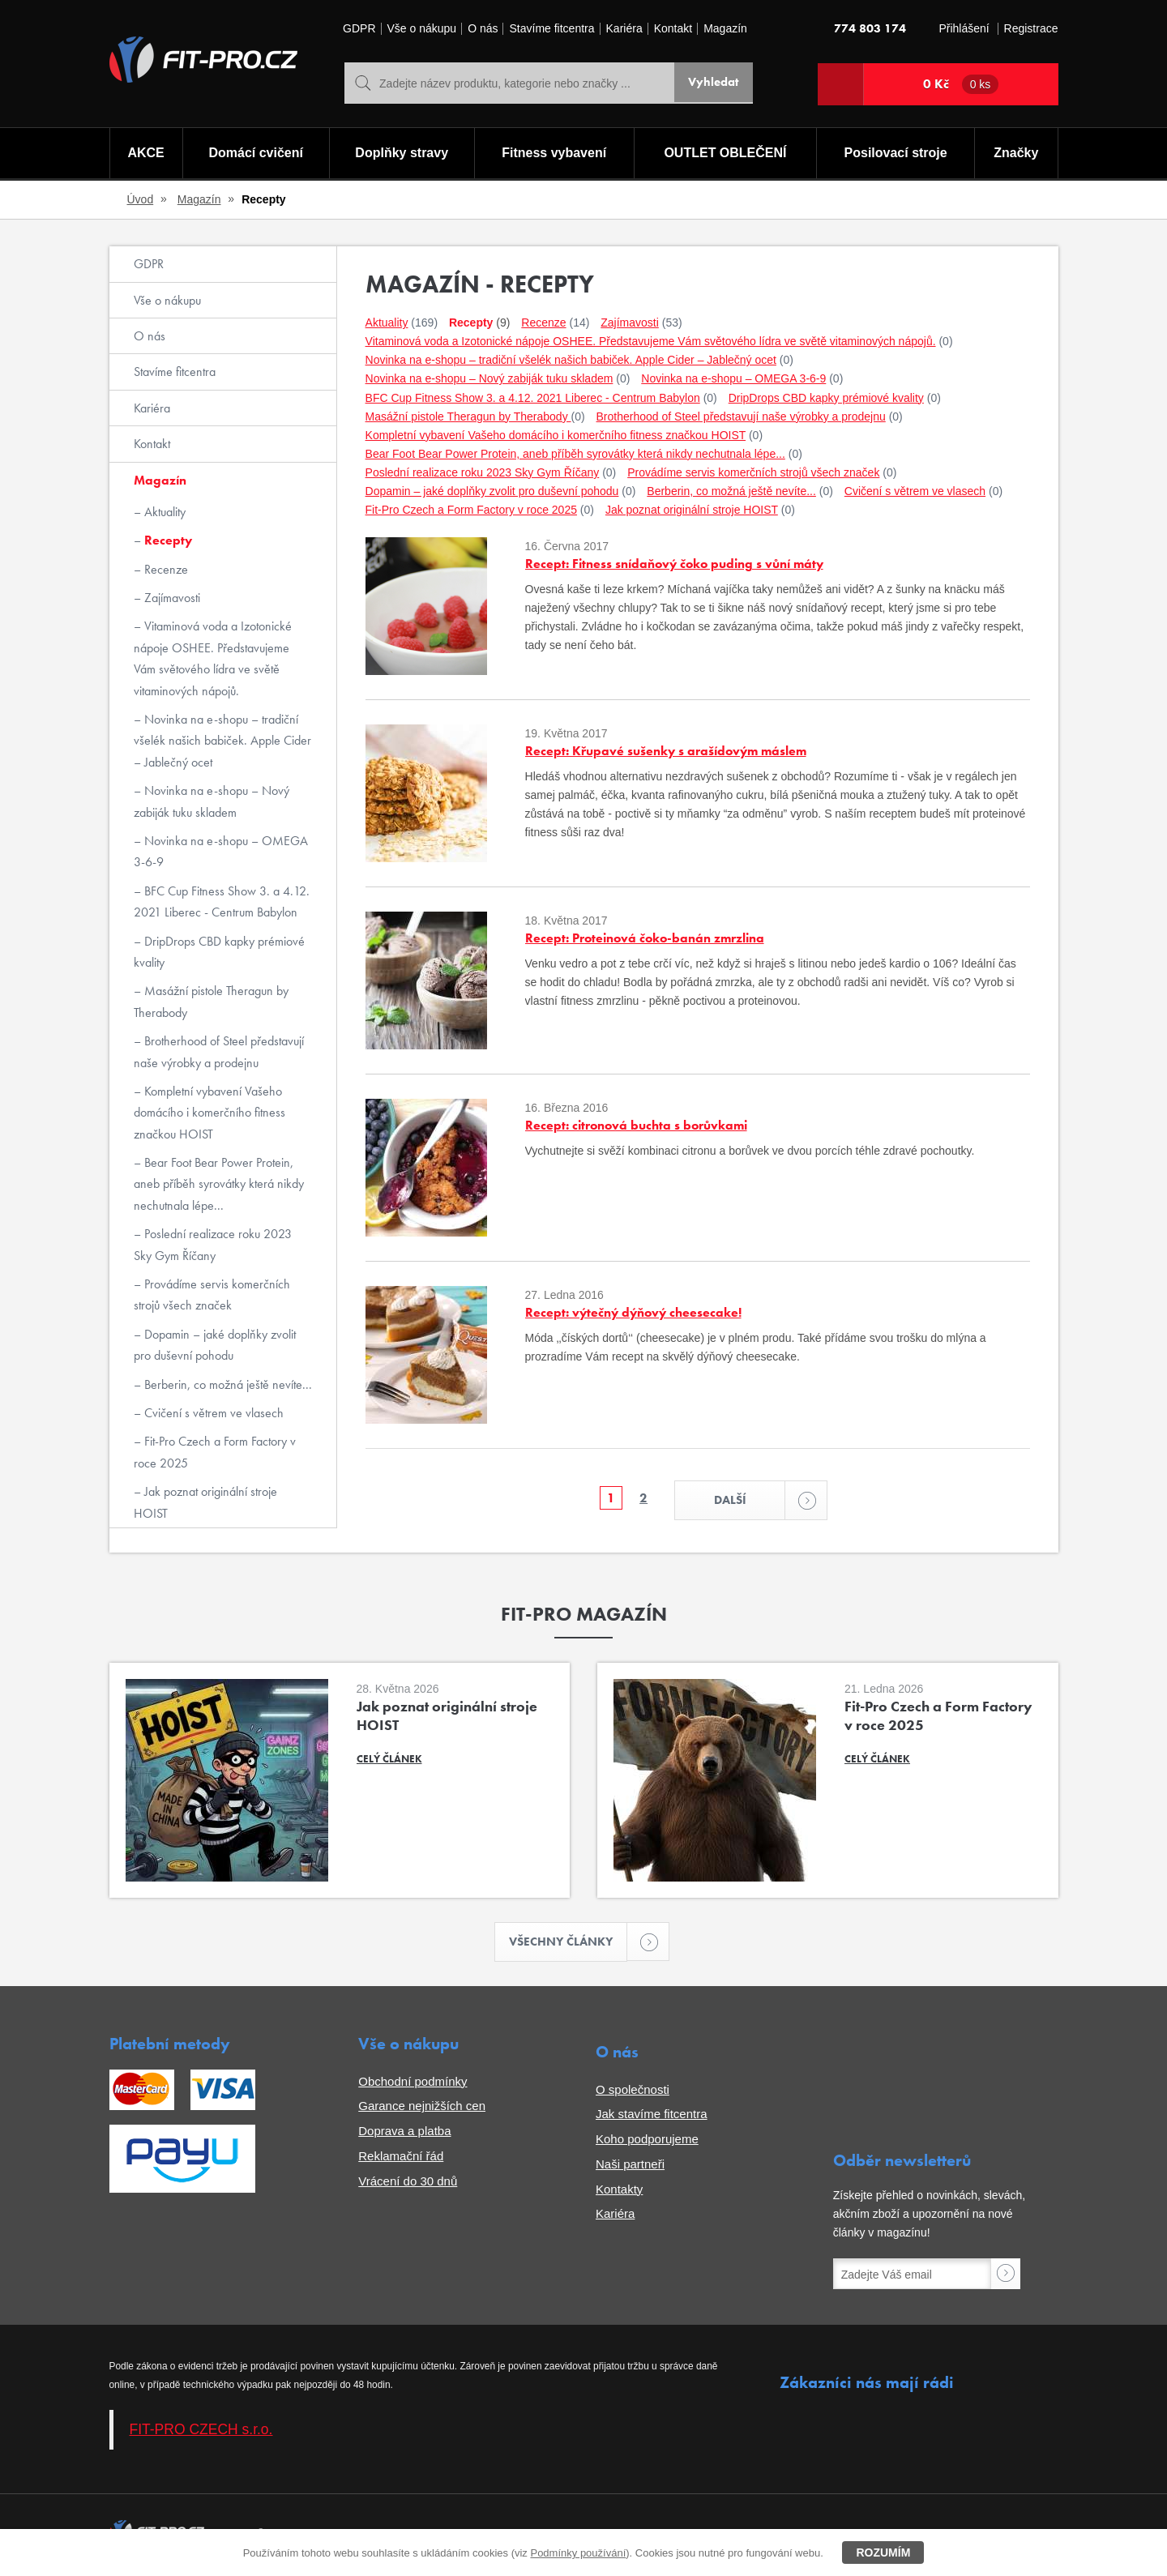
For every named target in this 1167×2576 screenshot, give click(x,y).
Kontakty (619, 2192)
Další (751, 1501)
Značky (1016, 154)
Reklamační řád (400, 2159)
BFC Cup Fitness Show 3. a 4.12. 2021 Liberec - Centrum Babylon (222, 901)
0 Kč (961, 84)
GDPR (359, 29)
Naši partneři (630, 2167)
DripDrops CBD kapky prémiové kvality (219, 952)
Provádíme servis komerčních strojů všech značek (212, 1294)
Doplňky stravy (400, 154)
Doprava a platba (404, 2135)
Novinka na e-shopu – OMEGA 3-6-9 (221, 851)
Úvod (140, 199)
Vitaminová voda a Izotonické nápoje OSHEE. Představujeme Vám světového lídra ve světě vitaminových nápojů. (213, 657)
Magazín (725, 29)
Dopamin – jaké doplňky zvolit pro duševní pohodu (215, 1345)
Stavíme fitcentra (551, 29)
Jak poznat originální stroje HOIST (205, 1502)
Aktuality (163, 511)
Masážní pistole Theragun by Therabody (211, 1001)
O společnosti (632, 2093)
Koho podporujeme (647, 2143)
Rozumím (883, 2552)
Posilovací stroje (896, 154)
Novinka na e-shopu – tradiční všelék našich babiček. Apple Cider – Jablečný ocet (222, 741)
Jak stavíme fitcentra (651, 2118)
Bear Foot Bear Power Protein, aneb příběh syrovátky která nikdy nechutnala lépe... (219, 1184)
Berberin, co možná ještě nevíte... (226, 1384)
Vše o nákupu (422, 29)
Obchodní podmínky (412, 2084)
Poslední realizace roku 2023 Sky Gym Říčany (213, 1244)
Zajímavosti (170, 597)
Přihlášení (963, 29)
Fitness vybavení (553, 154)
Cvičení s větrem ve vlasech (212, 1412)
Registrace (1031, 29)
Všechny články (569, 1944)
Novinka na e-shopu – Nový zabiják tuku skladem (211, 801)
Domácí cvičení (254, 154)
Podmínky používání (578, 2553)
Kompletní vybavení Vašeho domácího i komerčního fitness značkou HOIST (209, 1113)
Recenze (164, 569)
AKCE (144, 154)
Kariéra (624, 29)
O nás (483, 29)
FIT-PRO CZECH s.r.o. (201, 2433)
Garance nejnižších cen (421, 2110)
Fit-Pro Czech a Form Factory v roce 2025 (215, 1452)
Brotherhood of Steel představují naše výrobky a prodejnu (219, 1051)
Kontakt (673, 29)
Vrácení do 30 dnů (407, 2184)
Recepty (166, 540)
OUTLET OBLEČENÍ (726, 154)
